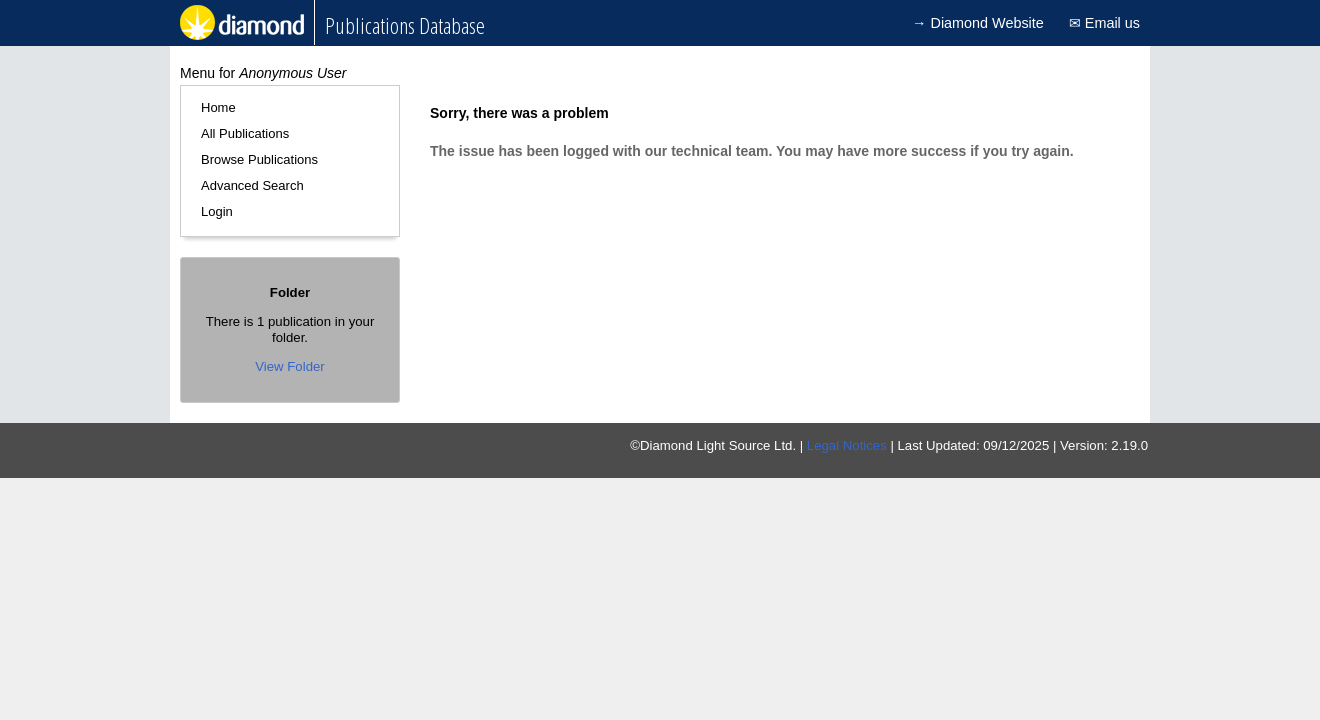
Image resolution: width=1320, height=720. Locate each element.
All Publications (245, 133)
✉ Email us (1104, 23)
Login (217, 211)
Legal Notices (847, 445)
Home (218, 107)
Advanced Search (252, 185)
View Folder (289, 366)
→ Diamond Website (978, 23)
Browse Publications (259, 159)
